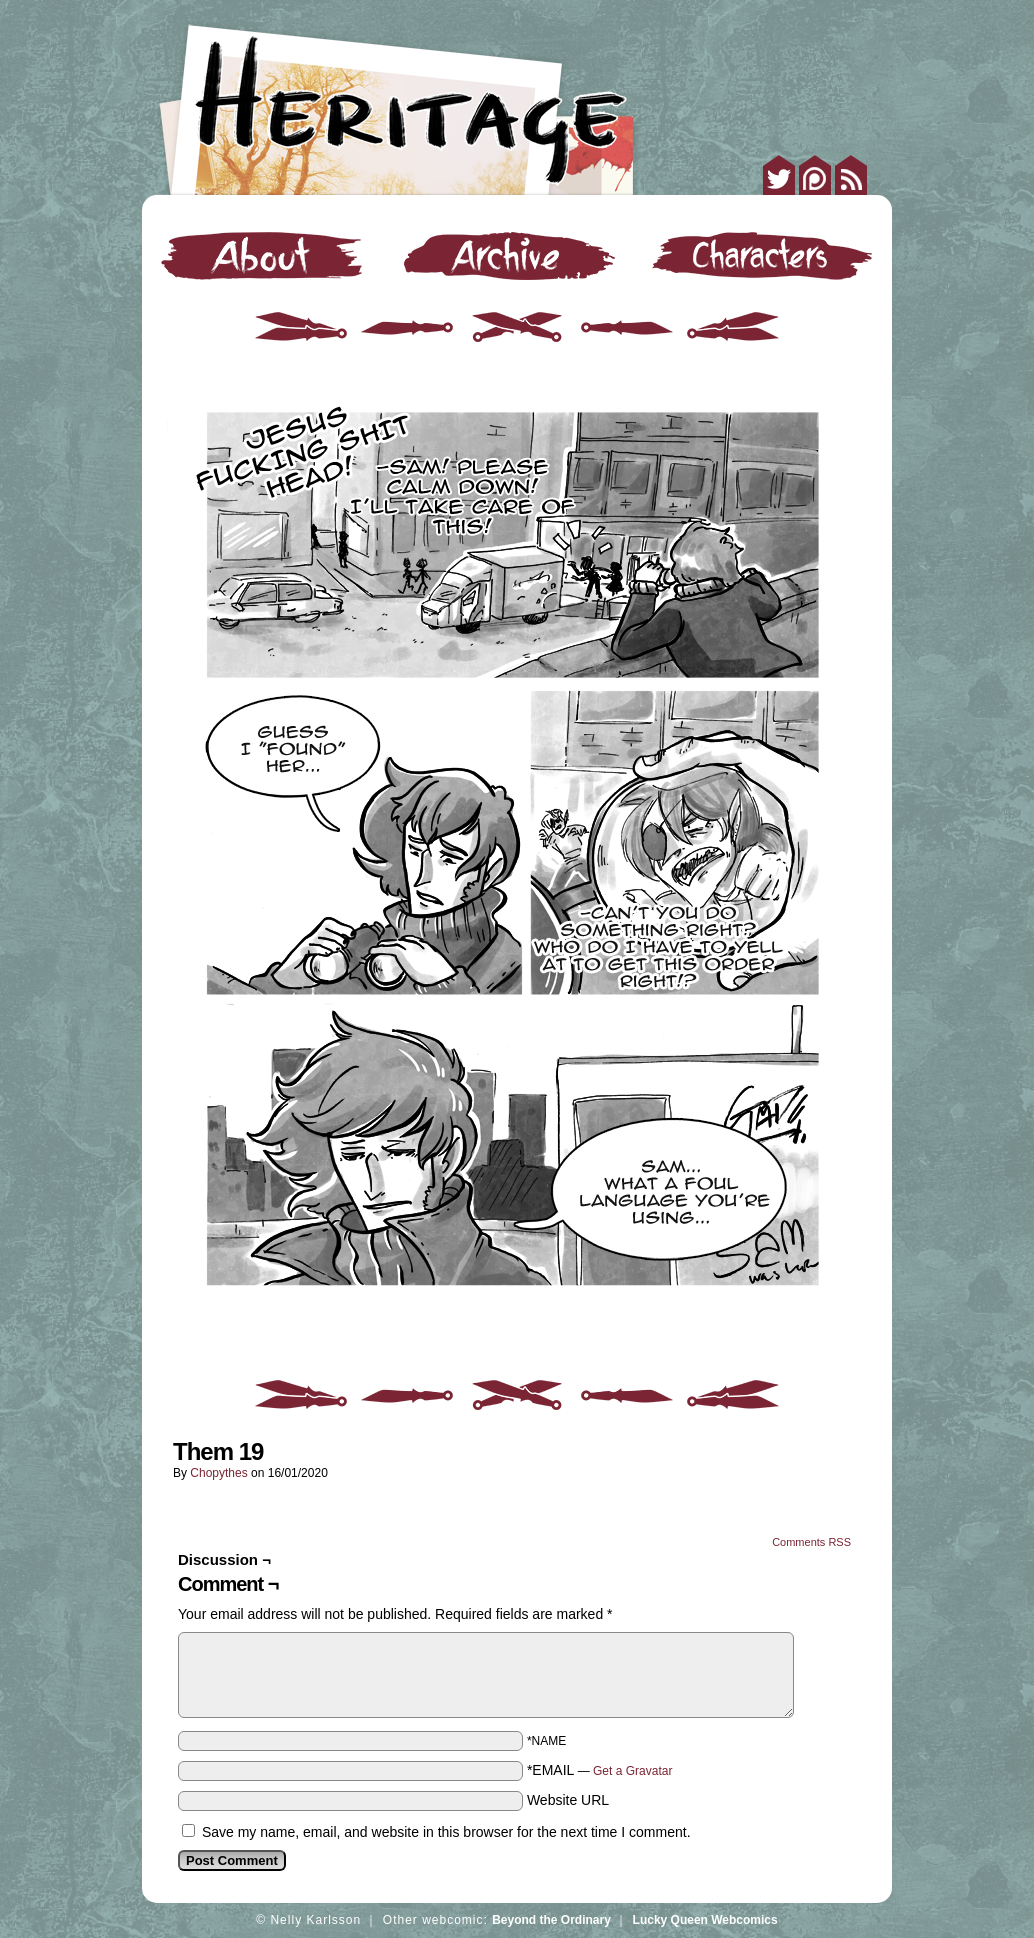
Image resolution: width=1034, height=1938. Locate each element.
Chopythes (218, 1473)
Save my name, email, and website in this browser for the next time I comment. (446, 1832)
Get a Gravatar (632, 1771)
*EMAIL (600, 1770)
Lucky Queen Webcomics (705, 1920)
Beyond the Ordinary (551, 1920)
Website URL (568, 1800)
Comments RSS (811, 1542)
